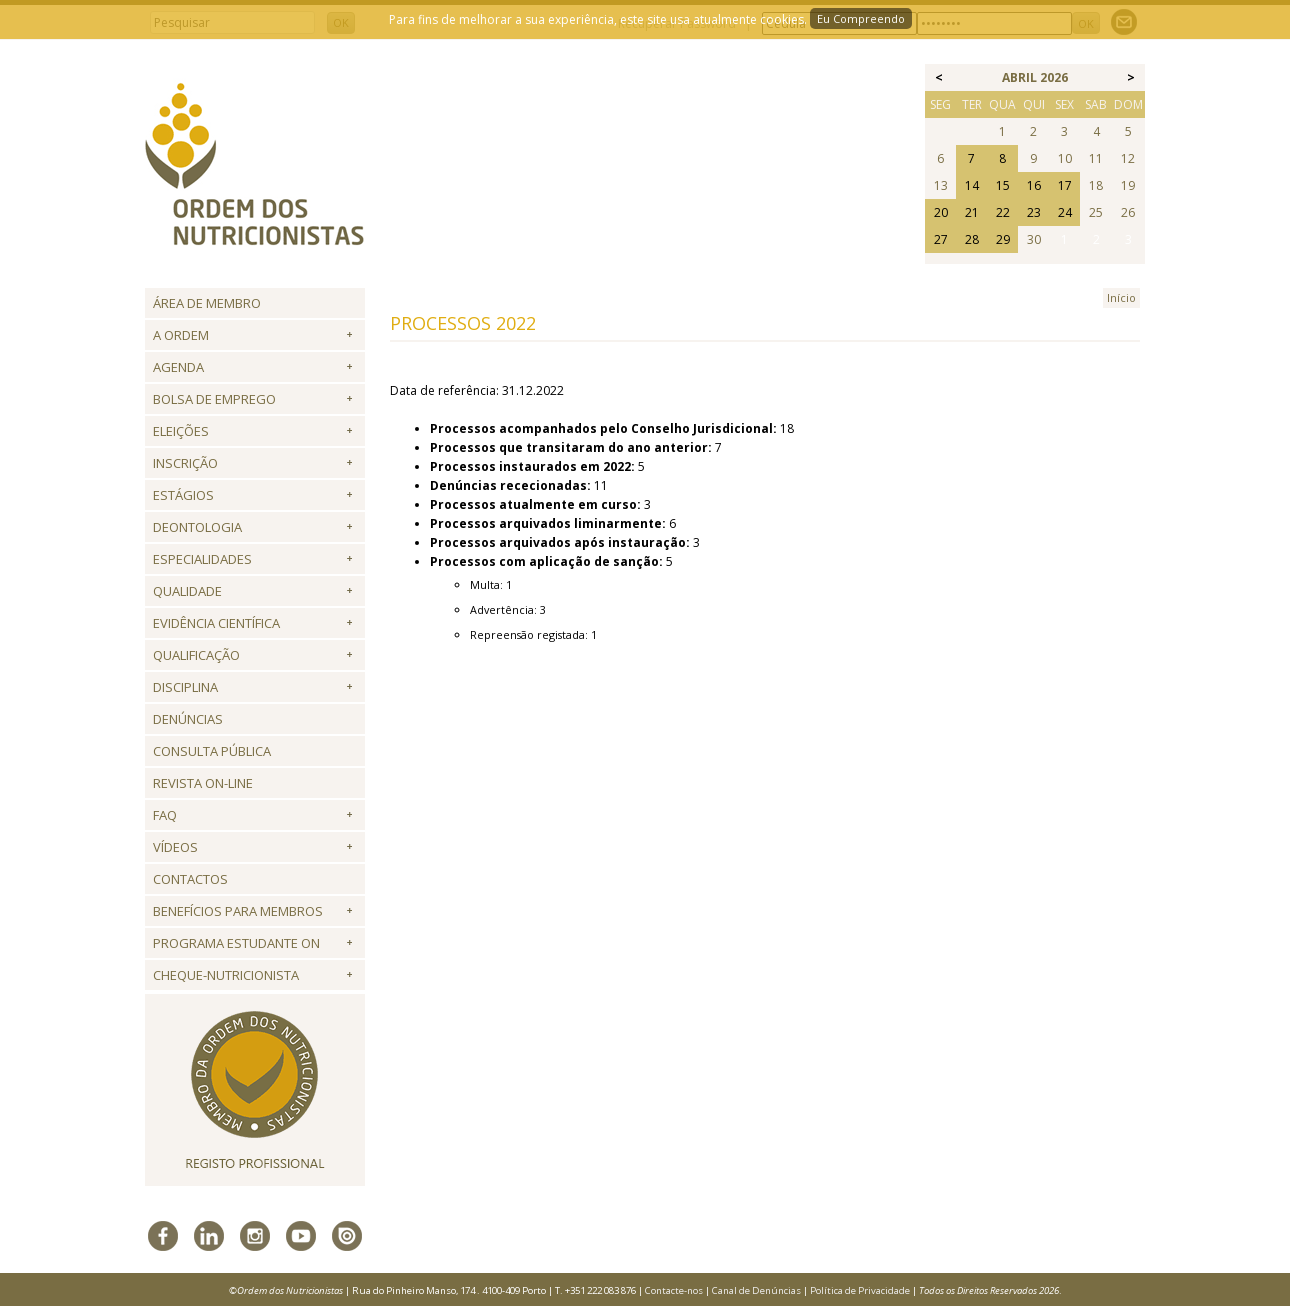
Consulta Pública (212, 751)
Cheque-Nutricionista (226, 975)
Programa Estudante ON (236, 943)
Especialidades (202, 559)
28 (972, 239)
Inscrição (185, 463)
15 (1003, 185)
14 (972, 185)
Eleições (181, 431)
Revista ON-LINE (203, 783)
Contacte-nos (674, 1290)
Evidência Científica (216, 623)
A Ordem (181, 335)
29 (1003, 239)
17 (1065, 185)
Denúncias (188, 719)
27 (941, 239)
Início (1121, 297)
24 (1065, 212)
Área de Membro (207, 303)
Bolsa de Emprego (214, 399)
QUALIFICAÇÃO (196, 655)
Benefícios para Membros (238, 911)
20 (941, 212)
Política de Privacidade (860, 1290)
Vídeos (175, 847)
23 (1034, 212)
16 (1034, 185)
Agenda (178, 367)
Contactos (190, 879)
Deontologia (197, 527)
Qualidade (187, 591)
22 (1003, 212)
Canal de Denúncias (756, 1290)
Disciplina (185, 687)
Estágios (183, 495)
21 (972, 212)
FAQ (165, 815)
